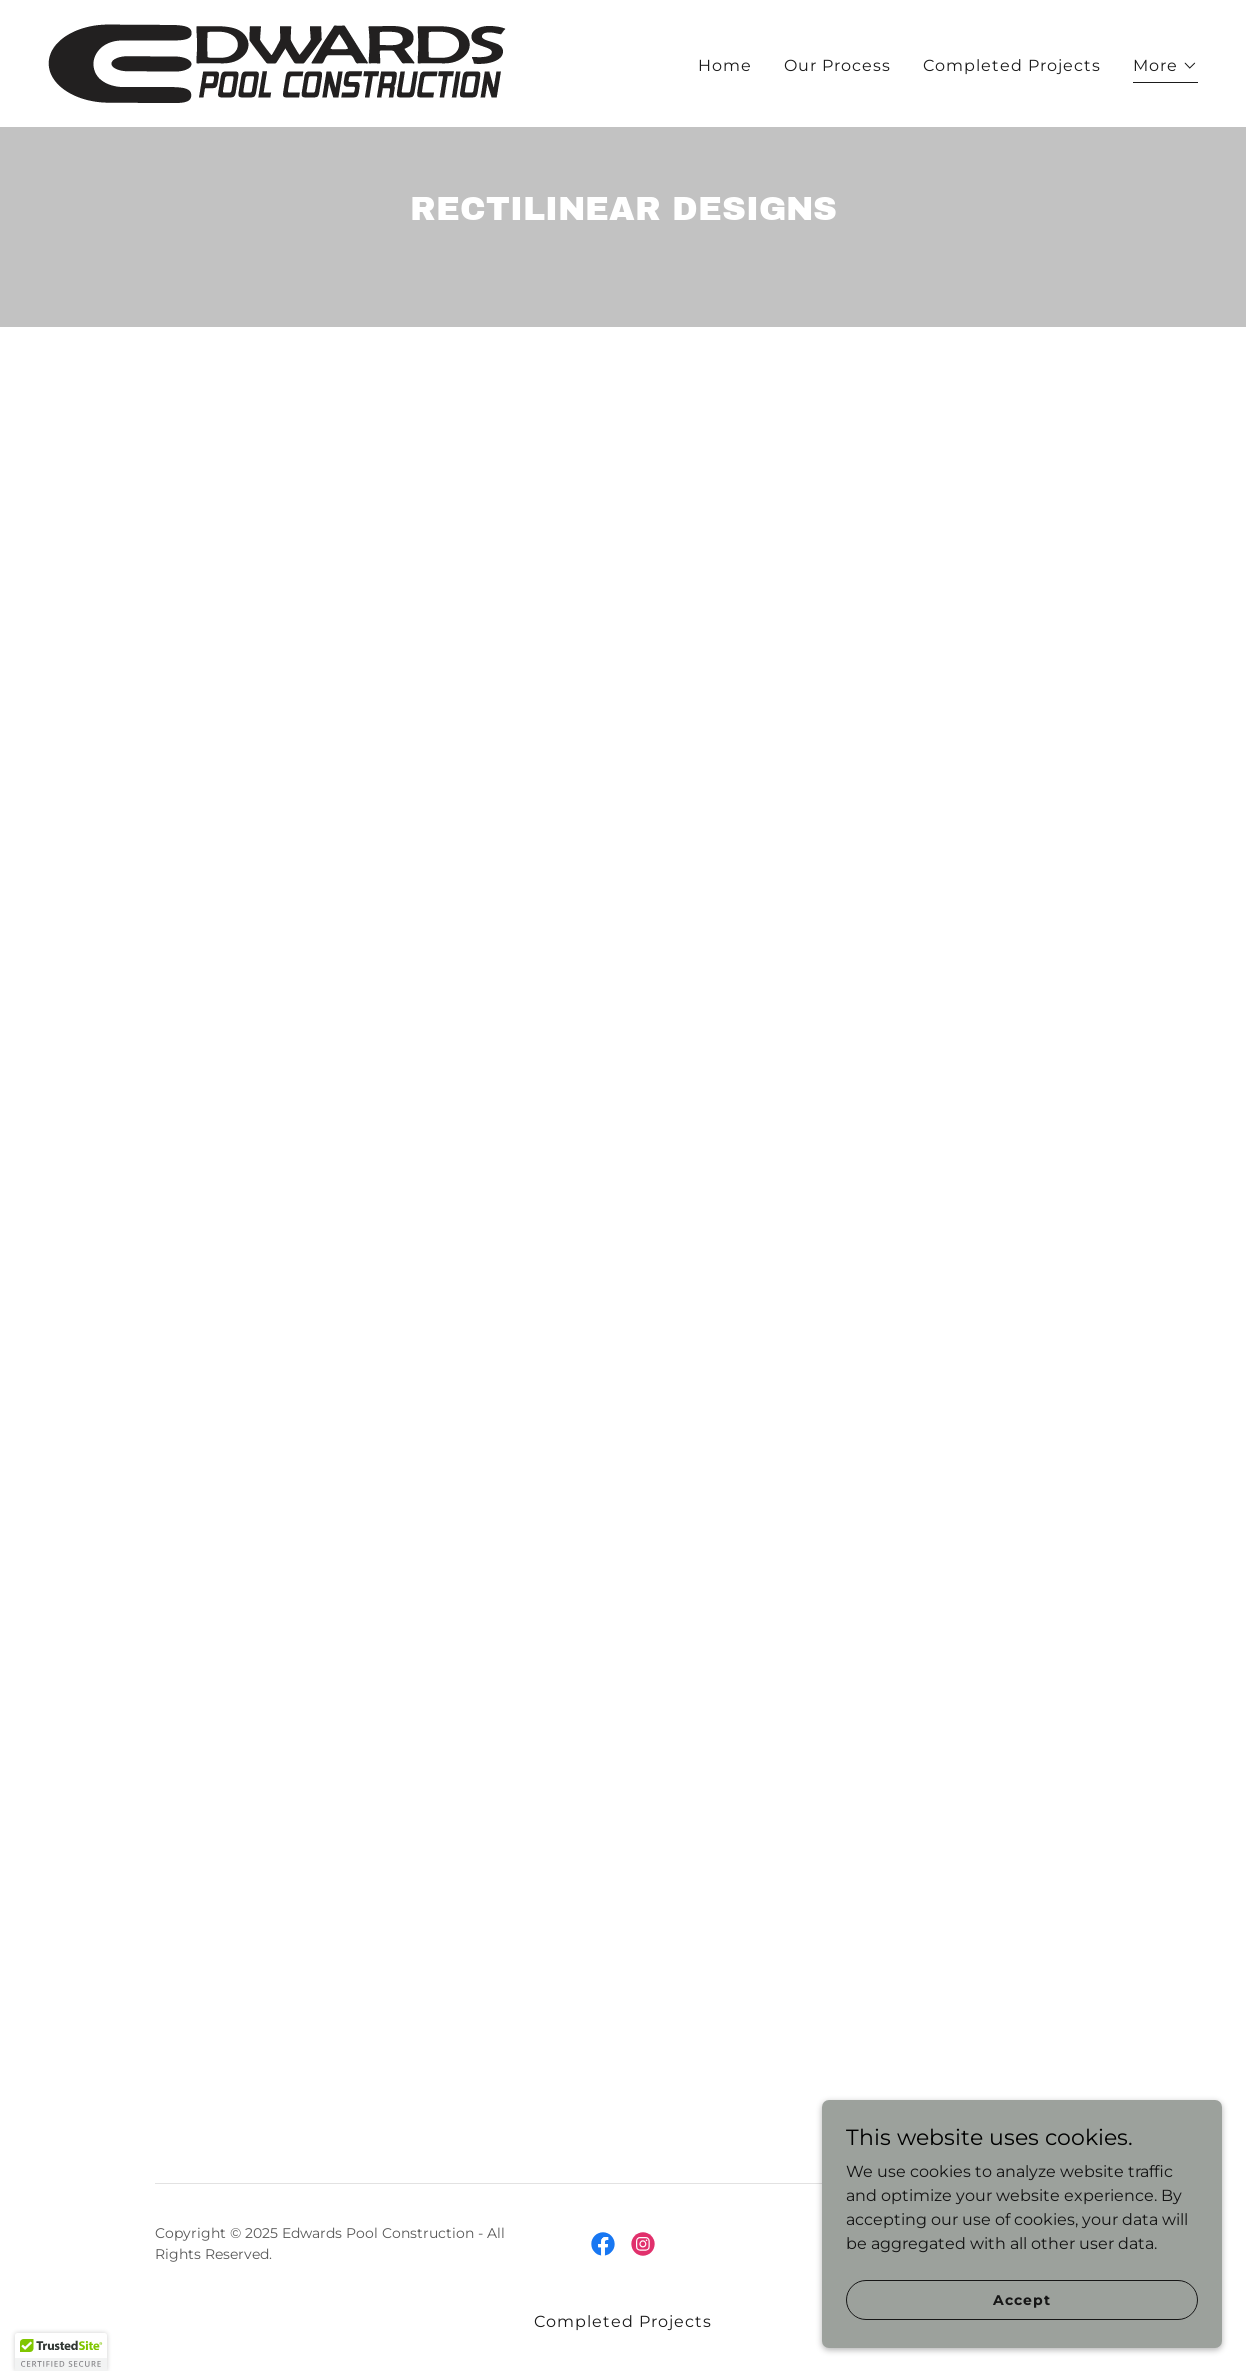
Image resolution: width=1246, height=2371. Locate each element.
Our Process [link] (837, 65)
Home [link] (725, 65)
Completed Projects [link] (1012, 65)
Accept (1021, 2299)
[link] (277, 62)
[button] (1165, 68)
